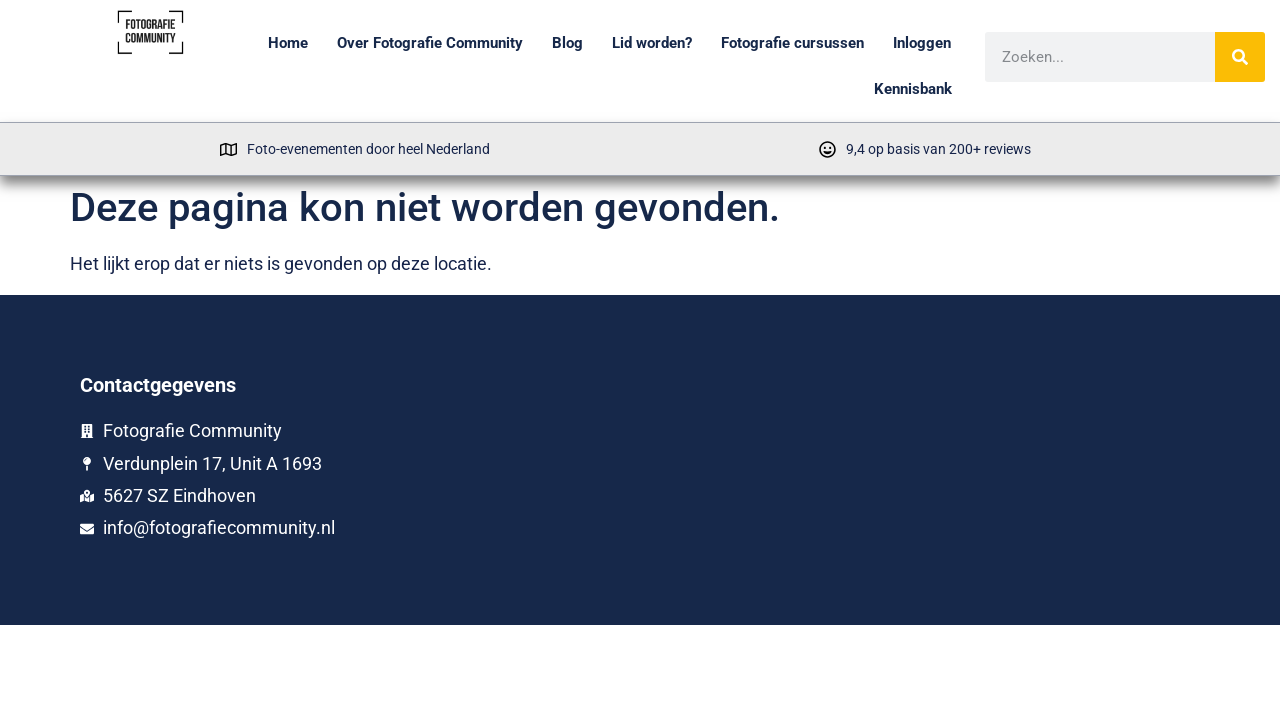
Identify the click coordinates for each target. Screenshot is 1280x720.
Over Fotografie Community (430, 43)
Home (288, 43)
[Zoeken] (1241, 57)
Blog (567, 43)
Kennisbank (913, 89)
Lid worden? (652, 43)
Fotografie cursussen (792, 43)
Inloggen (922, 43)
